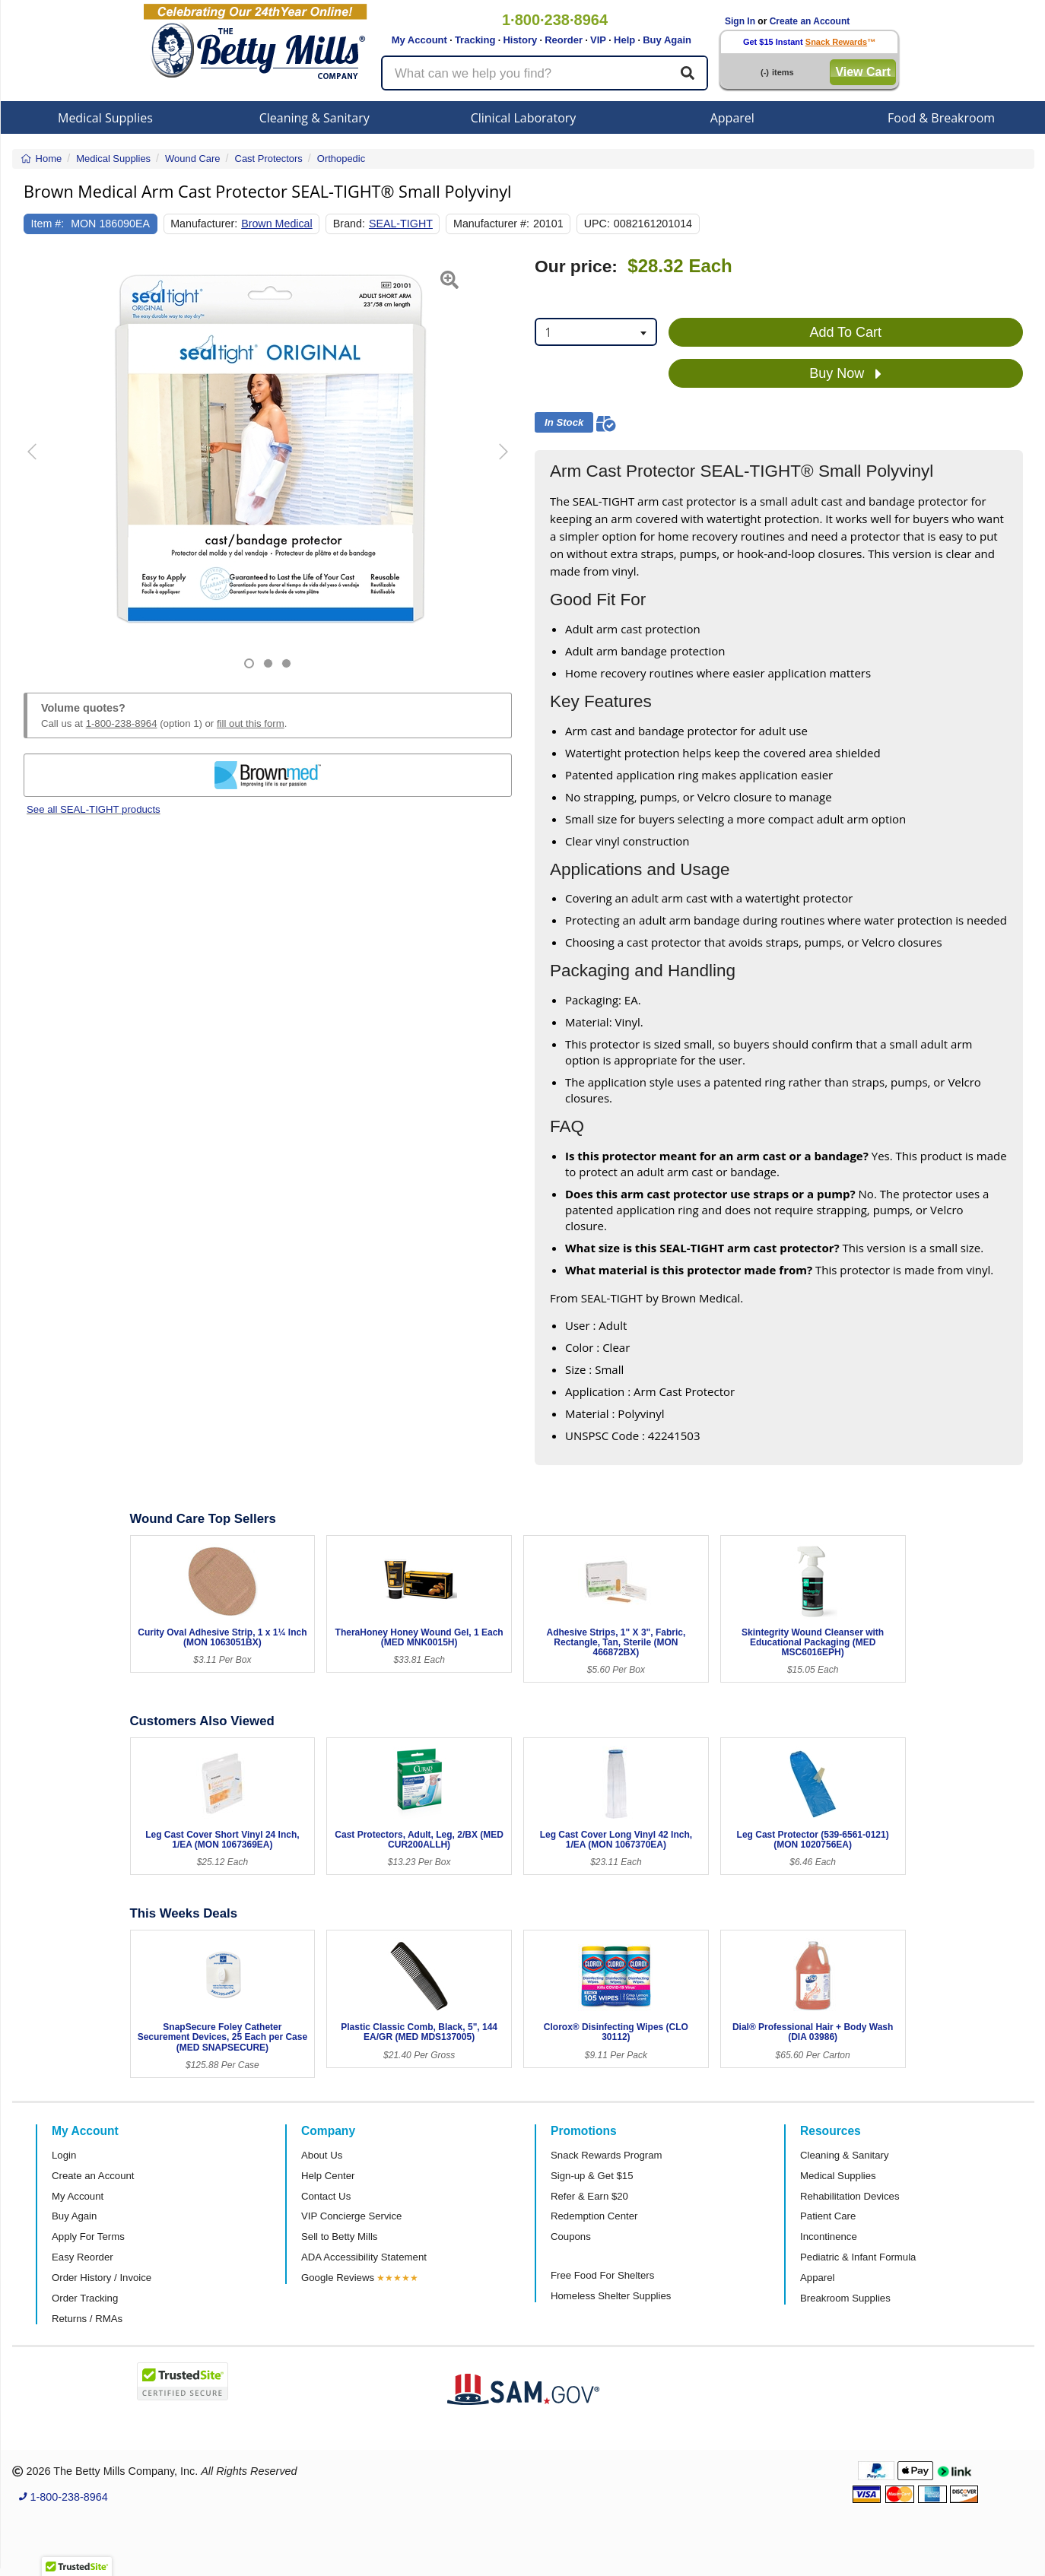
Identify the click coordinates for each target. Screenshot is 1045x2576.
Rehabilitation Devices (849, 2196)
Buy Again (667, 40)
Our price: (576, 266)
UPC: (597, 223)
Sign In (740, 21)
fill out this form (250, 723)
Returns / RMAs (87, 2318)
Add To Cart (845, 332)
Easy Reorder (82, 2257)
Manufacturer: (203, 223)
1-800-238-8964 (121, 723)
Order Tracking (85, 2298)
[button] (41, 462)
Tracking (475, 40)
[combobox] (596, 332)
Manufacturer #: (491, 223)
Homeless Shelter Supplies (611, 2296)
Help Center (327, 2175)
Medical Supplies (105, 117)
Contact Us (326, 2196)
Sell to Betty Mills (339, 2236)
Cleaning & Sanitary (314, 117)
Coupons (571, 2236)
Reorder (564, 40)
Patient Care (828, 2216)
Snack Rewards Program (606, 2155)
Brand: (349, 223)
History (520, 40)
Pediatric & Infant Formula (858, 2257)
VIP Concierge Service (351, 2216)
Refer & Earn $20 (589, 2196)
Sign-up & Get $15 (592, 2175)
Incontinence (828, 2236)
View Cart (863, 71)
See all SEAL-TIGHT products (93, 809)
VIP (598, 40)
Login (64, 2155)
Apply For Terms (88, 2236)
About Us (321, 2155)
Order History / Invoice (101, 2277)
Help (624, 40)
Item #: (48, 223)
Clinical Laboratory (523, 117)
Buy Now (845, 374)
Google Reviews (337, 2277)
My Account (419, 40)
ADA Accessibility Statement (364, 2257)
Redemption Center (594, 2216)
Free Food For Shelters (602, 2275)
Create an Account (810, 21)
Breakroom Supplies (845, 2298)
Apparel (732, 117)
